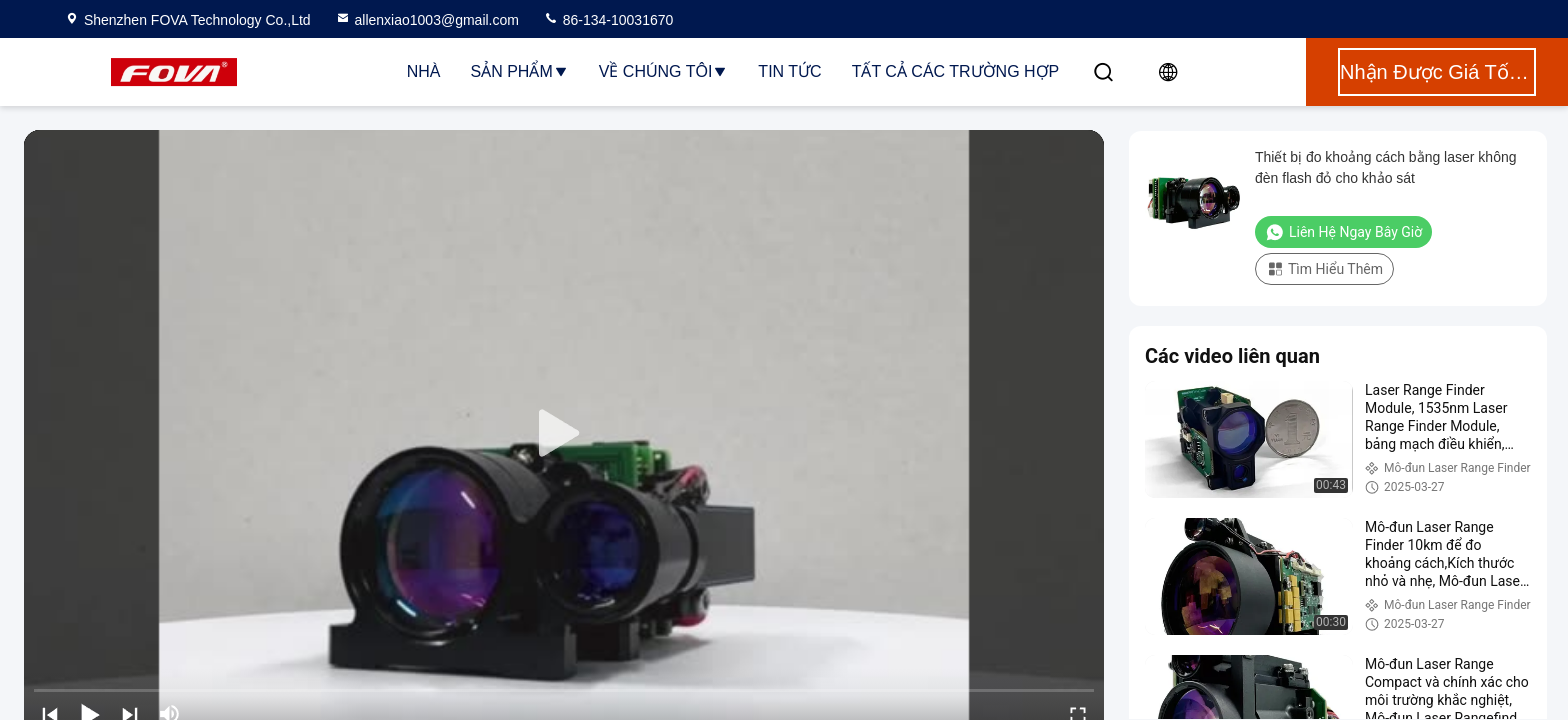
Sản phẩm (520, 71)
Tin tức (789, 71)
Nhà (424, 71)
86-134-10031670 (608, 20)
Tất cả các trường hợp (956, 71)
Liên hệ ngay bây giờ (1343, 232)
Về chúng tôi (664, 71)
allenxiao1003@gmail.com (427, 20)
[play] (564, 434)
